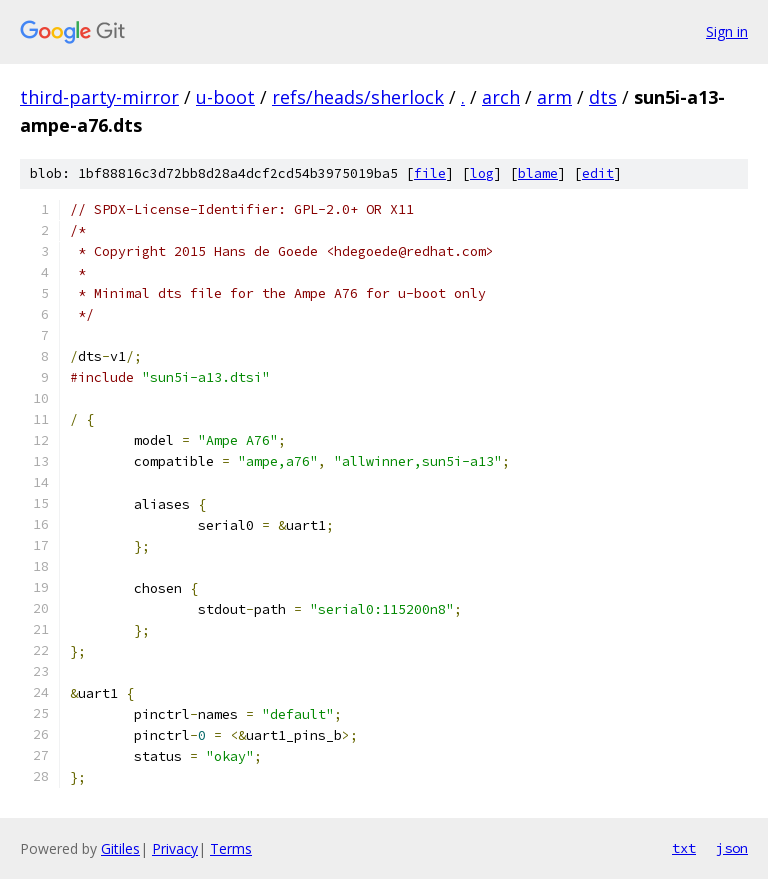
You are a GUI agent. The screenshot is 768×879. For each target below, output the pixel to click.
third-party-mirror (99, 97)
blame (538, 173)
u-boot (225, 97)
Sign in (727, 31)
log (482, 173)
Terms (231, 848)
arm (554, 97)
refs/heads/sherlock (358, 97)
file (430, 173)
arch (501, 97)
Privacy (175, 848)
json (732, 848)
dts (603, 97)
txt (684, 848)
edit (598, 173)
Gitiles (120, 848)
